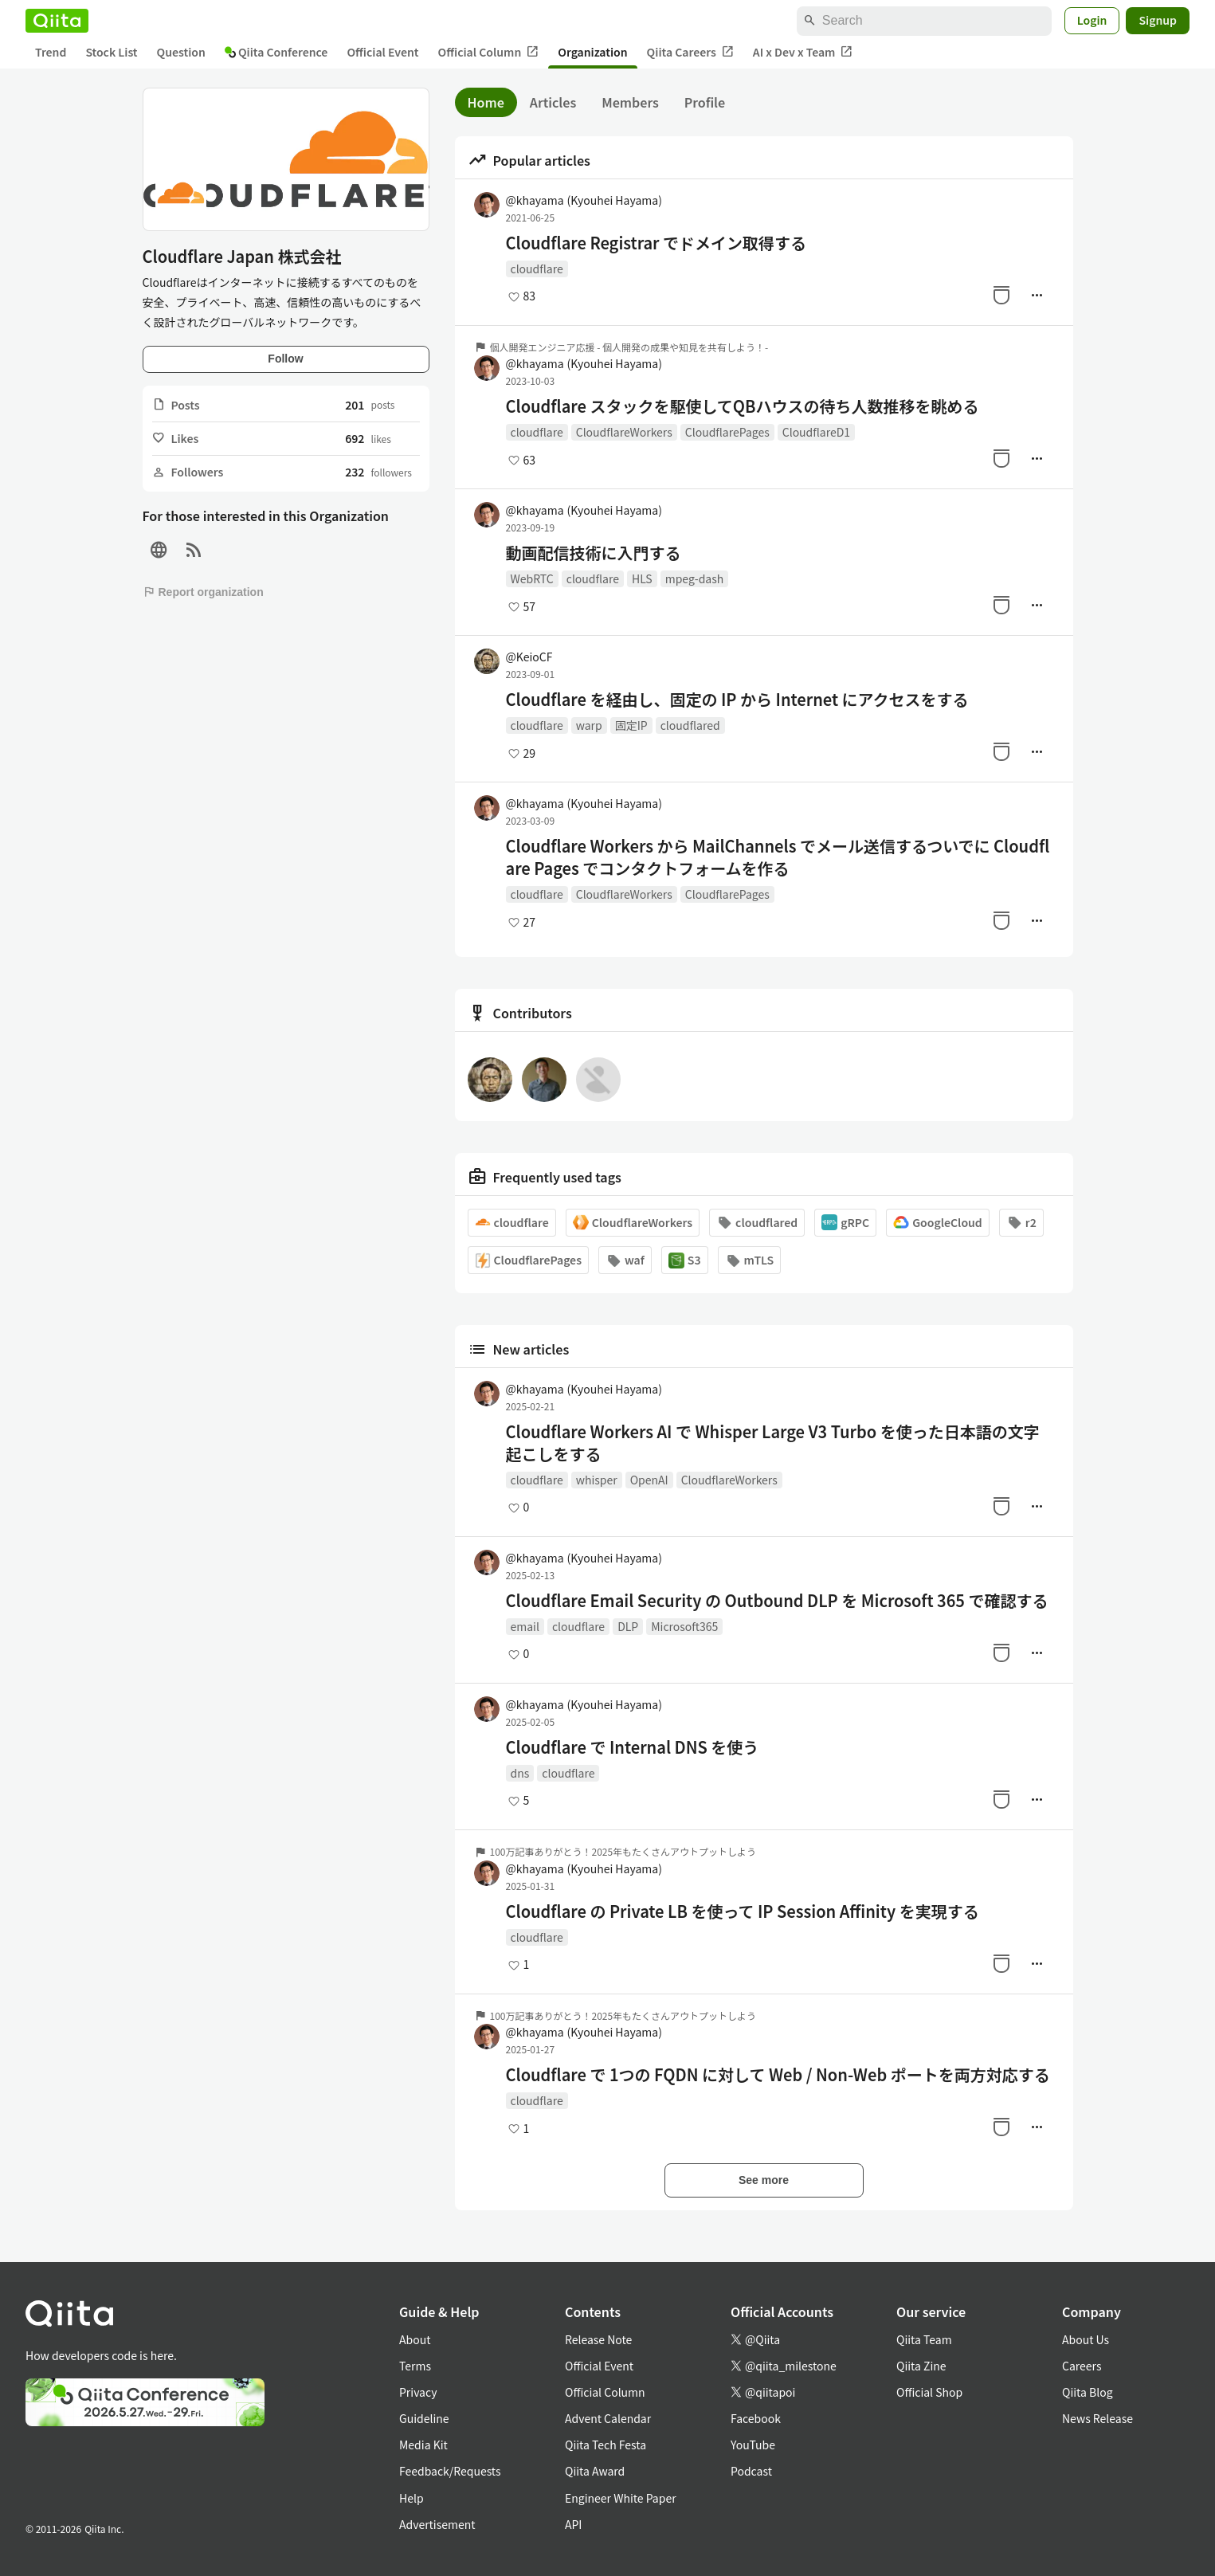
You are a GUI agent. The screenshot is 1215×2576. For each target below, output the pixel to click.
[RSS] (194, 550)
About (414, 2339)
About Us (1085, 2339)
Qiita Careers (690, 52)
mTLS (749, 1260)
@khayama (584, 200)
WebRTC (532, 578)
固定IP (631, 725)
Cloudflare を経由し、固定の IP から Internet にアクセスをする (737, 699)
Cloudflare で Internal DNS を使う (632, 1747)
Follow (285, 358)
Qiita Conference (276, 52)
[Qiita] (56, 21)
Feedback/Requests (450, 2471)
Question (181, 52)
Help (411, 2498)
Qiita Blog (1087, 2392)
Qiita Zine (921, 2366)
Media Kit (423, 2444)
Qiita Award (595, 2471)
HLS (642, 578)
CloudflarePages (727, 432)
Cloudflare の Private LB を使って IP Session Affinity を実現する (742, 1911)
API (573, 2524)
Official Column (488, 52)
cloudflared (690, 725)
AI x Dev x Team (803, 52)
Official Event (382, 52)
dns (520, 1773)
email (525, 1626)
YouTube (753, 2444)
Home (486, 102)
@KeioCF (529, 657)
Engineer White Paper (620, 2498)
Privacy (418, 2392)
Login (1092, 20)
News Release (1097, 2418)
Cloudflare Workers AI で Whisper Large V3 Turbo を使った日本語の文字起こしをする (773, 1443)
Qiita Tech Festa (605, 2444)
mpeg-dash (694, 578)
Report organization (203, 592)
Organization (592, 52)
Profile (704, 102)
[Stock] (1001, 294)
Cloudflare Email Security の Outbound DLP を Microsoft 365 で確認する (777, 1601)
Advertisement (437, 2524)
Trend (50, 52)
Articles (553, 102)
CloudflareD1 (816, 432)
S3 (684, 1260)
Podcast (751, 2471)
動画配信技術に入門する (593, 553)
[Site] (158, 550)
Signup (1158, 20)
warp (589, 725)
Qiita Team (924, 2339)
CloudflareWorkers (624, 432)
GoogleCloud (937, 1222)
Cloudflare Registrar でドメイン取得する (656, 243)
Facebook (756, 2418)
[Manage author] (1036, 294)
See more (764, 2180)
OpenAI (649, 1480)
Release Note (598, 2339)
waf (625, 1260)
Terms (415, 2366)
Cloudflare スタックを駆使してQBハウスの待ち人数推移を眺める (742, 406)
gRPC (845, 1222)
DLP (627, 1626)
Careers (1081, 2366)
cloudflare (537, 268)
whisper (596, 1480)
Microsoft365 (684, 1626)
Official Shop (929, 2392)
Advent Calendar (608, 2418)
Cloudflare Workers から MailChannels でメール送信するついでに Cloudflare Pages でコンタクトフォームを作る (778, 857)
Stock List (111, 52)
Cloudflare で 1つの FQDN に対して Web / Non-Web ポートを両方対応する (778, 2075)
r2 (1021, 1222)
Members (630, 102)
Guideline (424, 2418)
